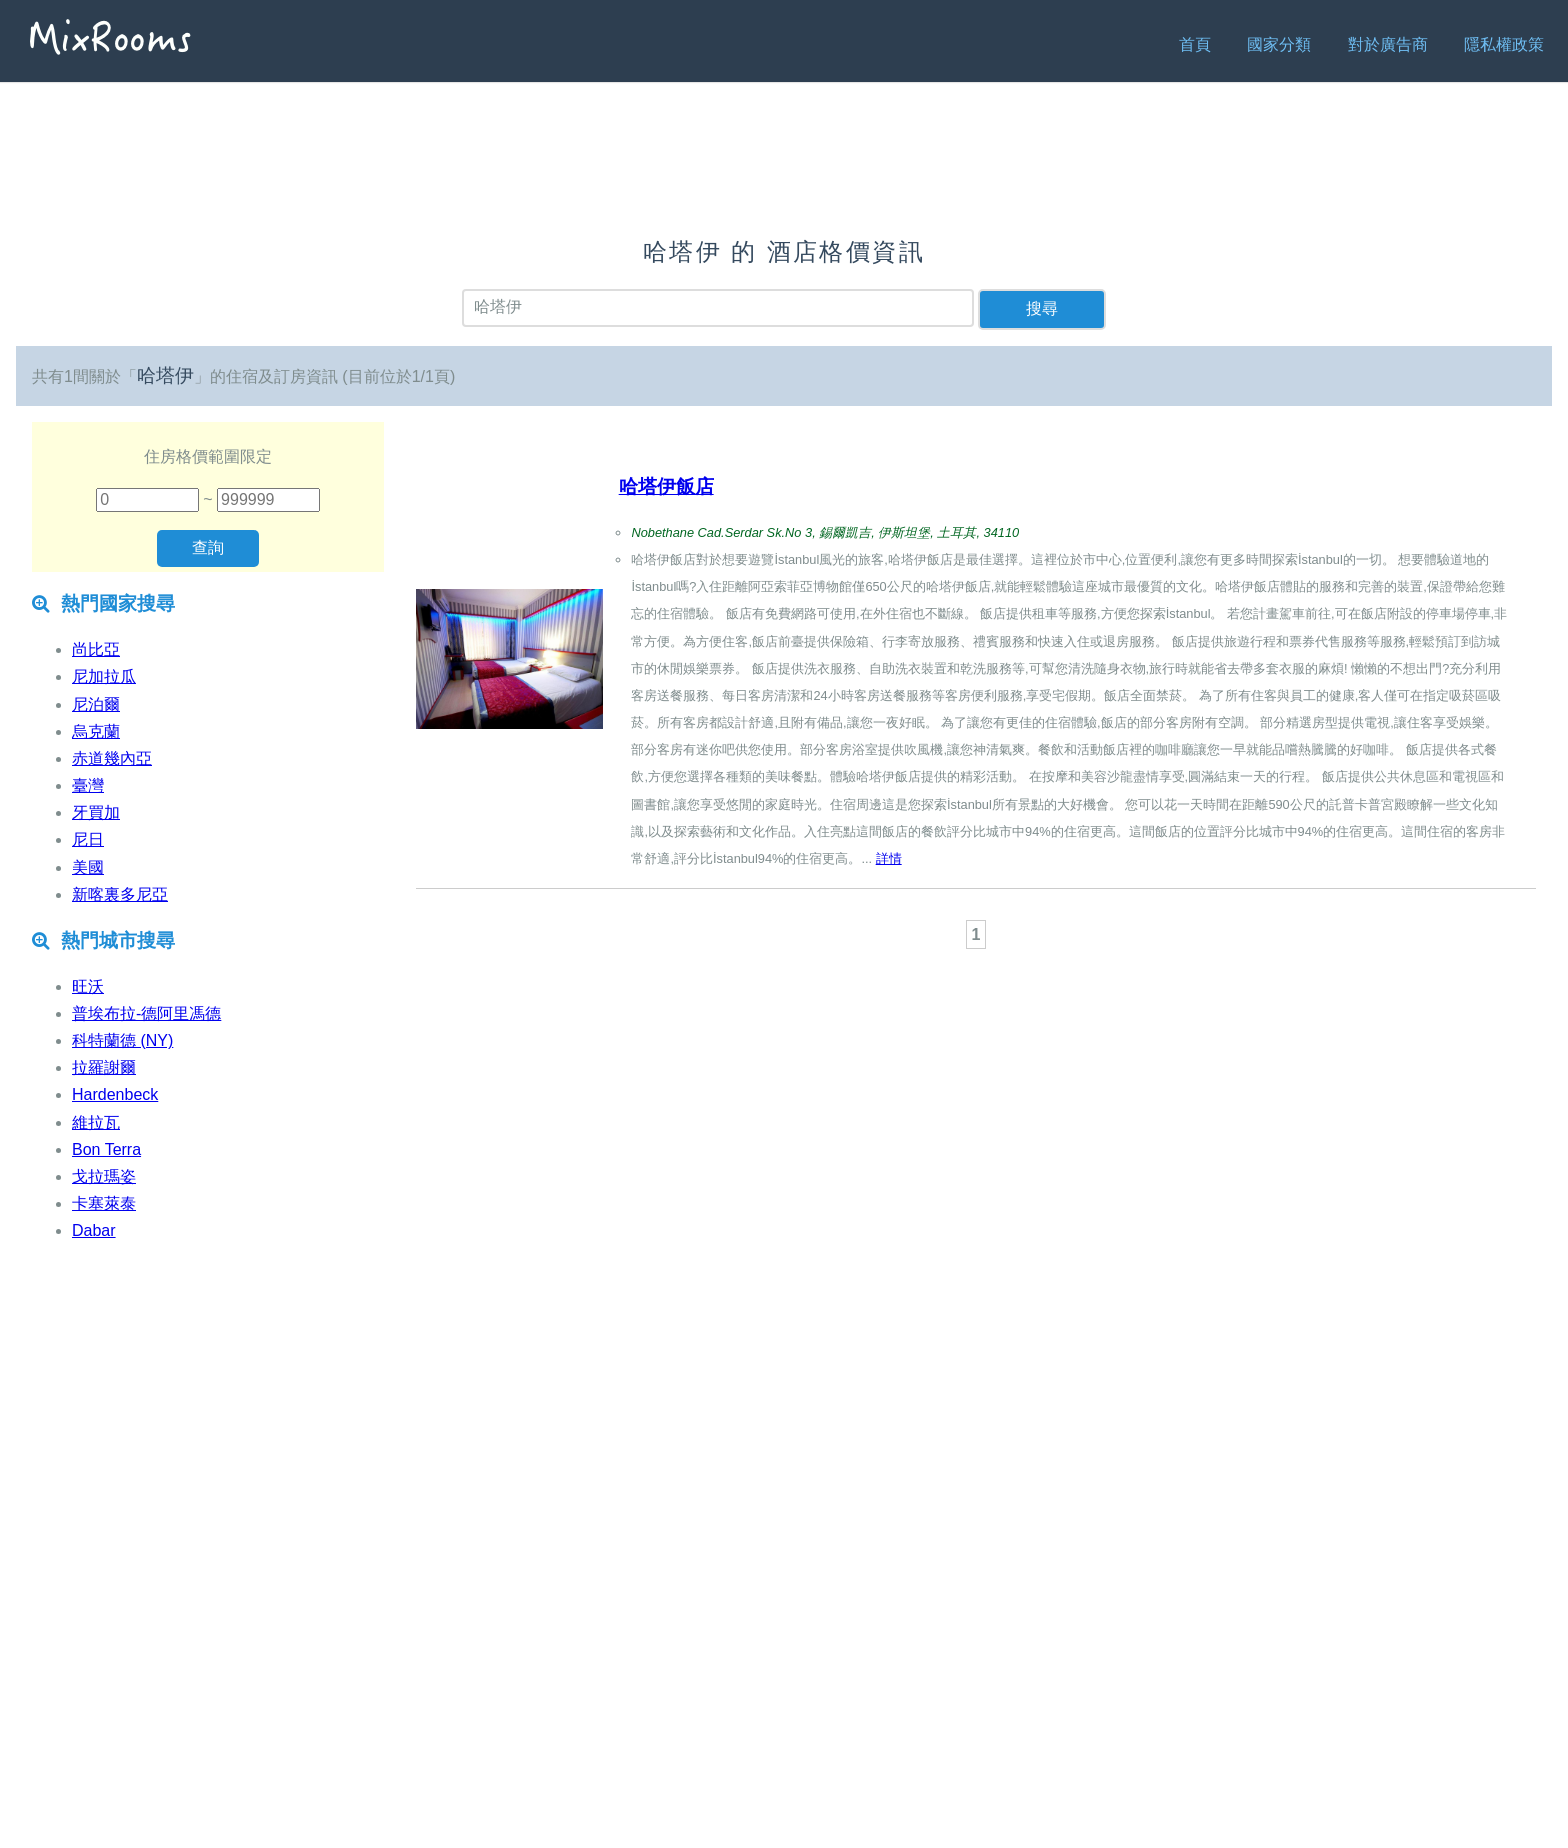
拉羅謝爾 (104, 1067)
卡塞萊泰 (104, 1203)
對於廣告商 (1388, 44)
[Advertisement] (976, 1009)
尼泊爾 (96, 704)
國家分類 (1279, 44)
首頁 (1195, 44)
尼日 (88, 839)
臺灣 (88, 785)
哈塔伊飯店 (666, 486)
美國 (88, 867)
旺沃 (88, 986)
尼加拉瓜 (104, 676)
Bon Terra (106, 1149)
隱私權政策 (1504, 44)
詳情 (889, 858)
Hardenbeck (115, 1094)
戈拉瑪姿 (104, 1176)
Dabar (94, 1230)
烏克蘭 (96, 731)
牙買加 (96, 812)
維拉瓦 (96, 1122)
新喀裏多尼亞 (120, 894)
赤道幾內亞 (112, 758)
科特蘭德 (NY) (122, 1040)
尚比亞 (96, 649)
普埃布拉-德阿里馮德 (146, 1013)
